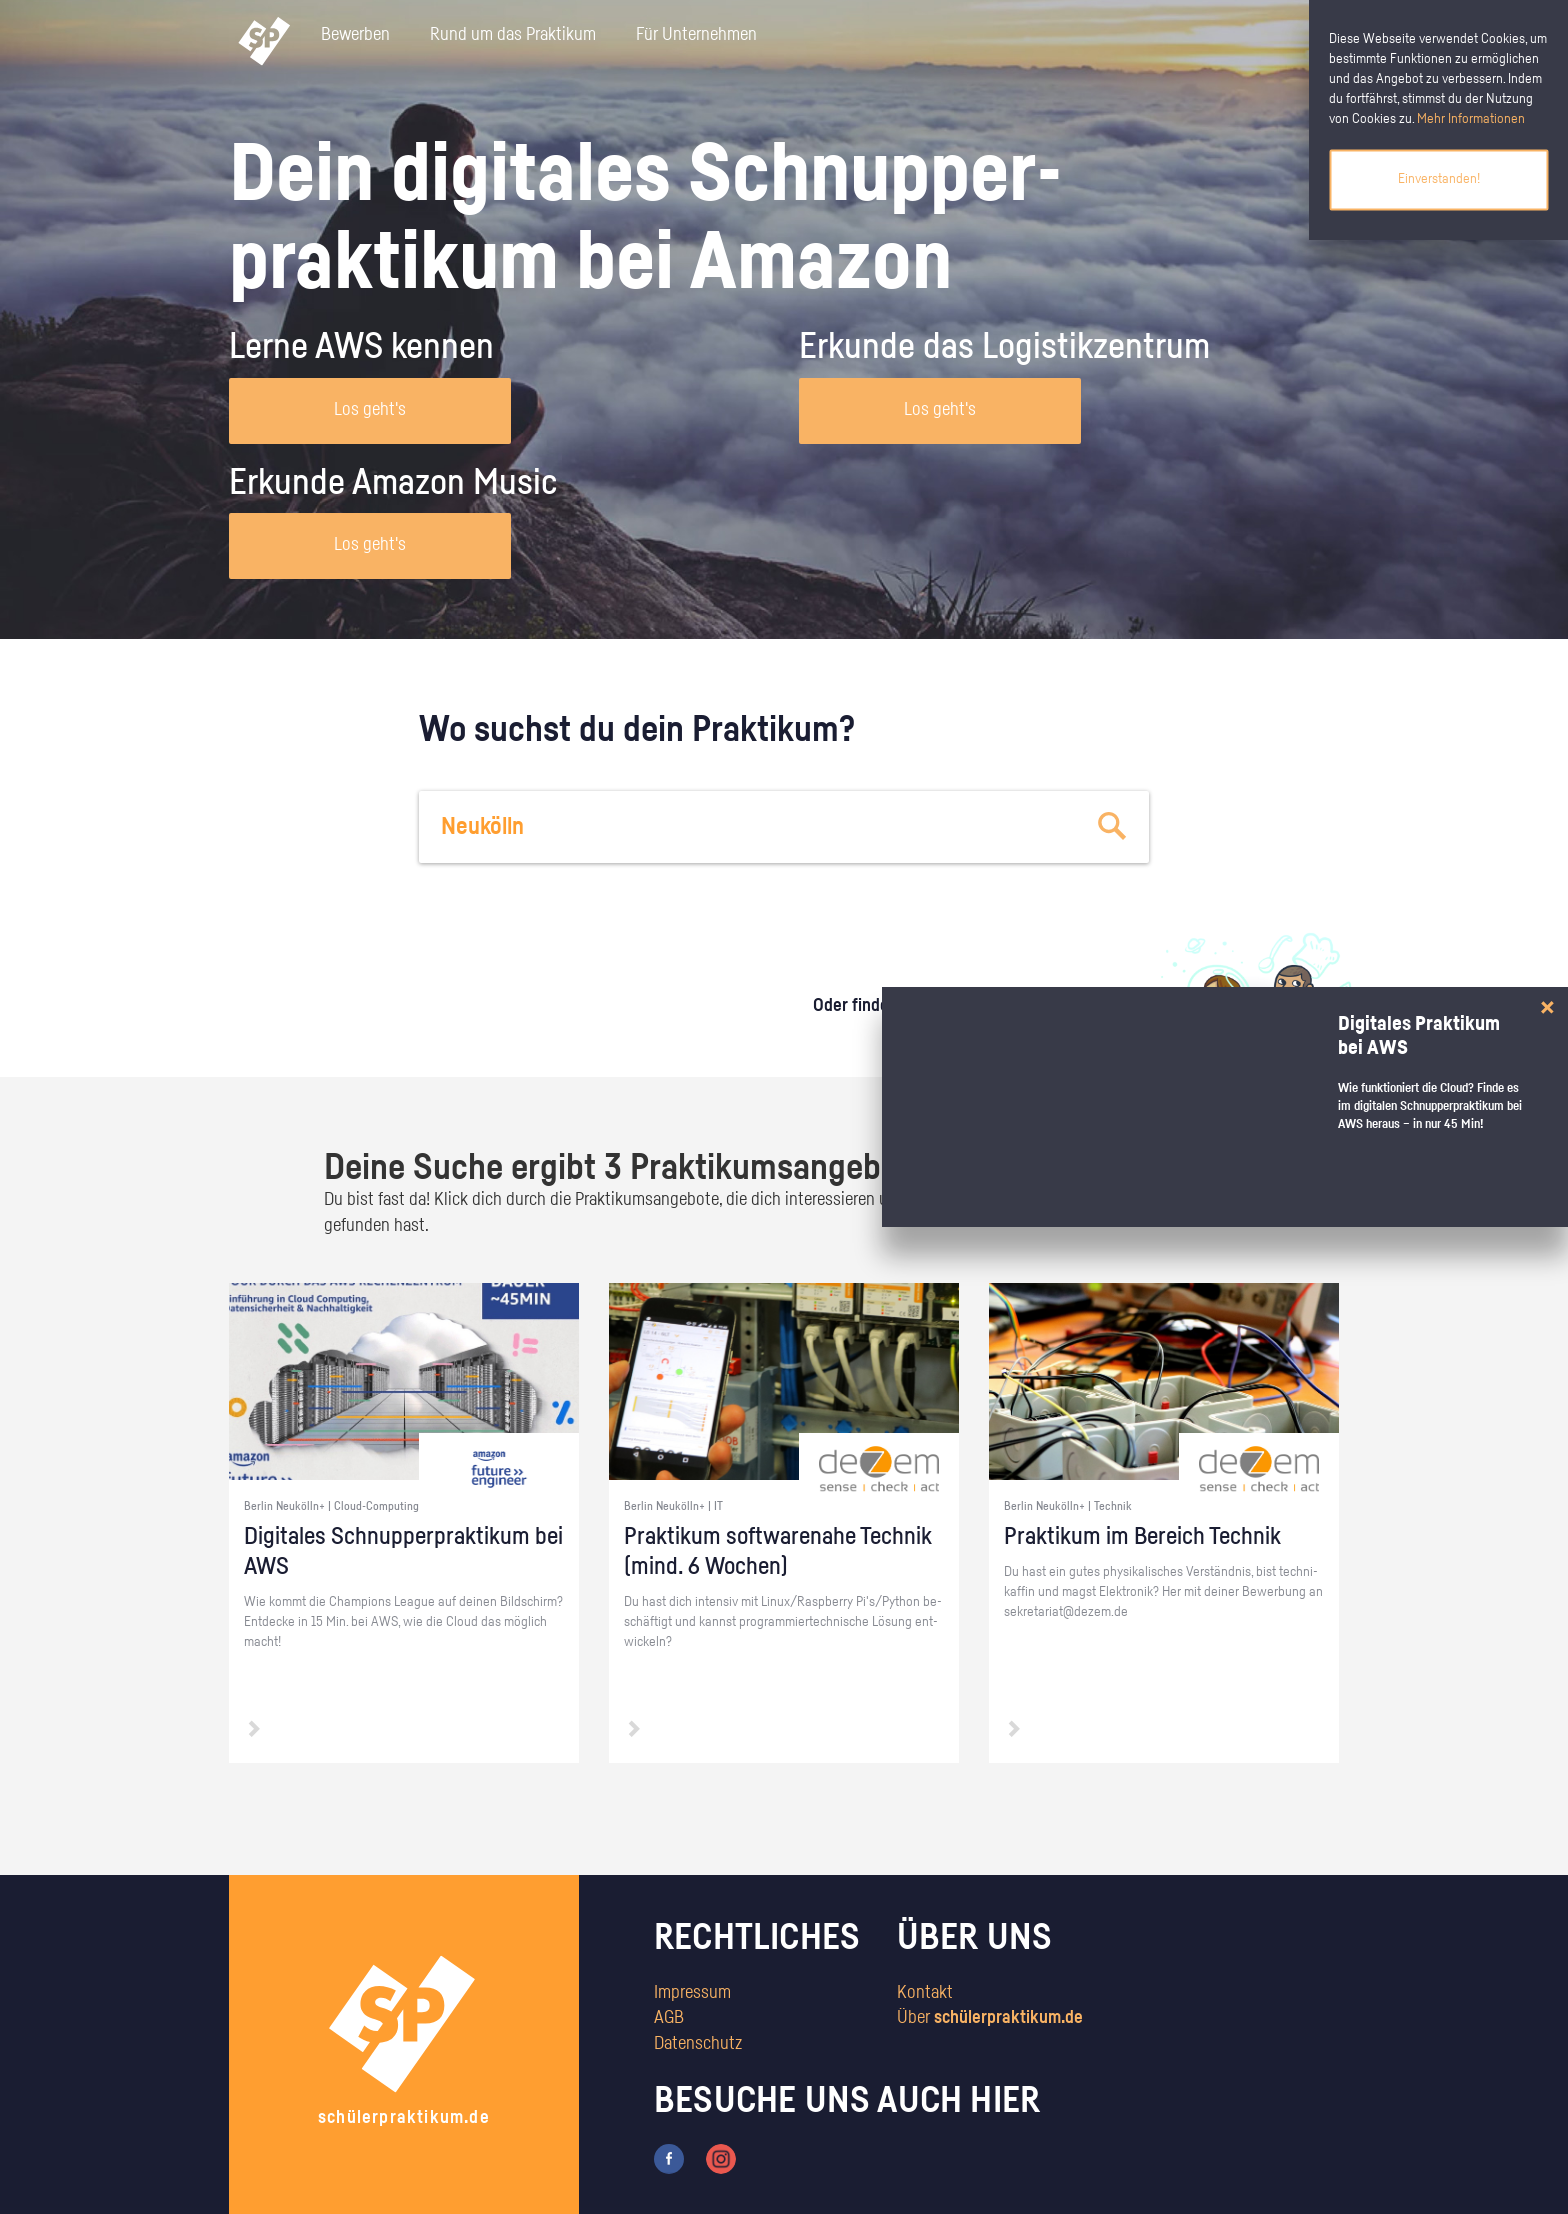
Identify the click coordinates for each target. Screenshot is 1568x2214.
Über (990, 2018)
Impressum (692, 1993)
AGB (669, 2018)
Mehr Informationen (1471, 119)
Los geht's (370, 410)
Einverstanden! (1439, 179)
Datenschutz (698, 2044)
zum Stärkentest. (1041, 1026)
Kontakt (925, 1993)
